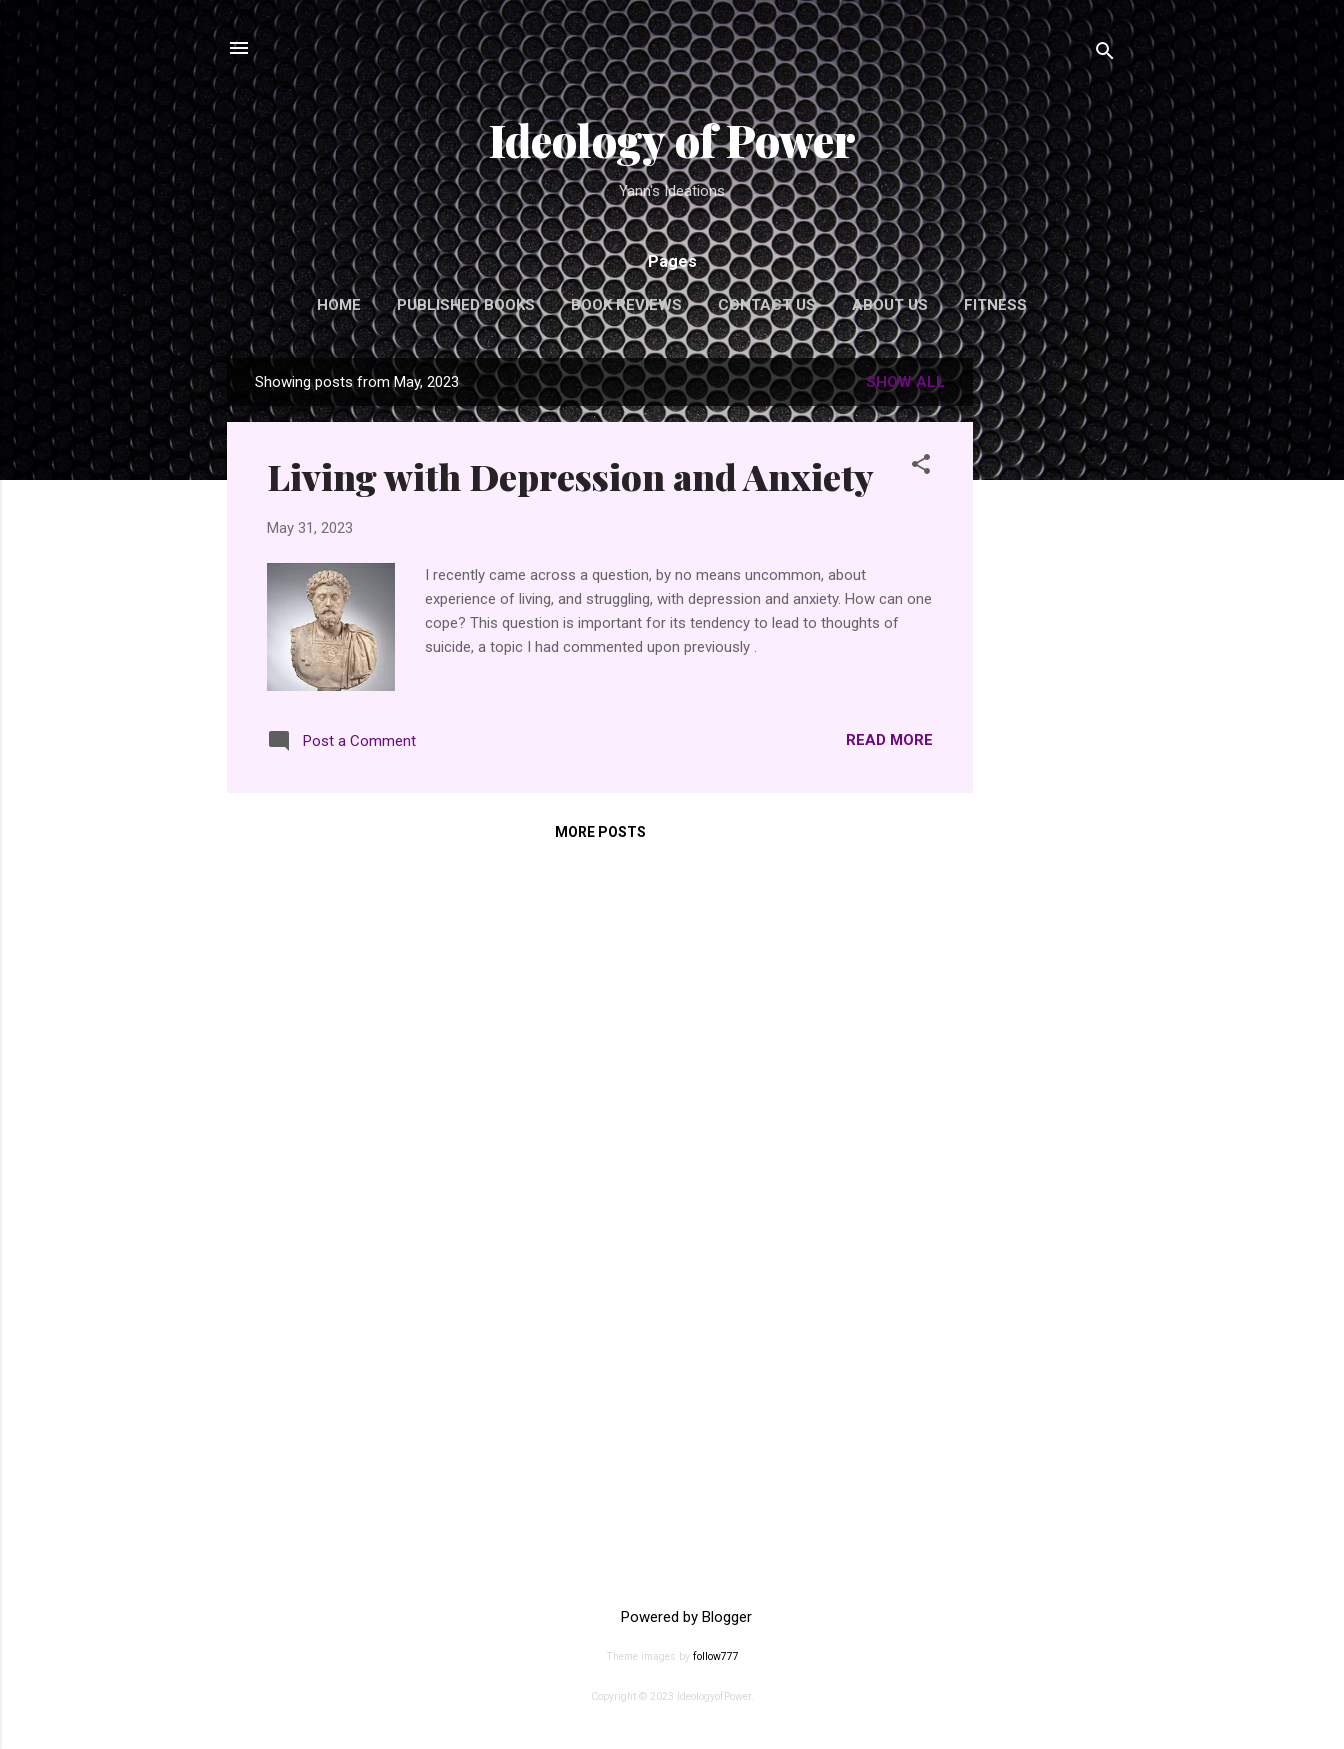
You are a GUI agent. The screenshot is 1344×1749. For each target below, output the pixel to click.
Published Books (466, 305)
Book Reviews (626, 305)
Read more (889, 740)
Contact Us (767, 305)
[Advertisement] (1053, 658)
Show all (905, 382)
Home (339, 305)
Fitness (995, 305)
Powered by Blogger (672, 1617)
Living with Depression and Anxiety (570, 476)
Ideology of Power (672, 139)
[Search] (1105, 54)
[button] (921, 467)
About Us (890, 305)
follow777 (716, 1656)
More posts (600, 832)
